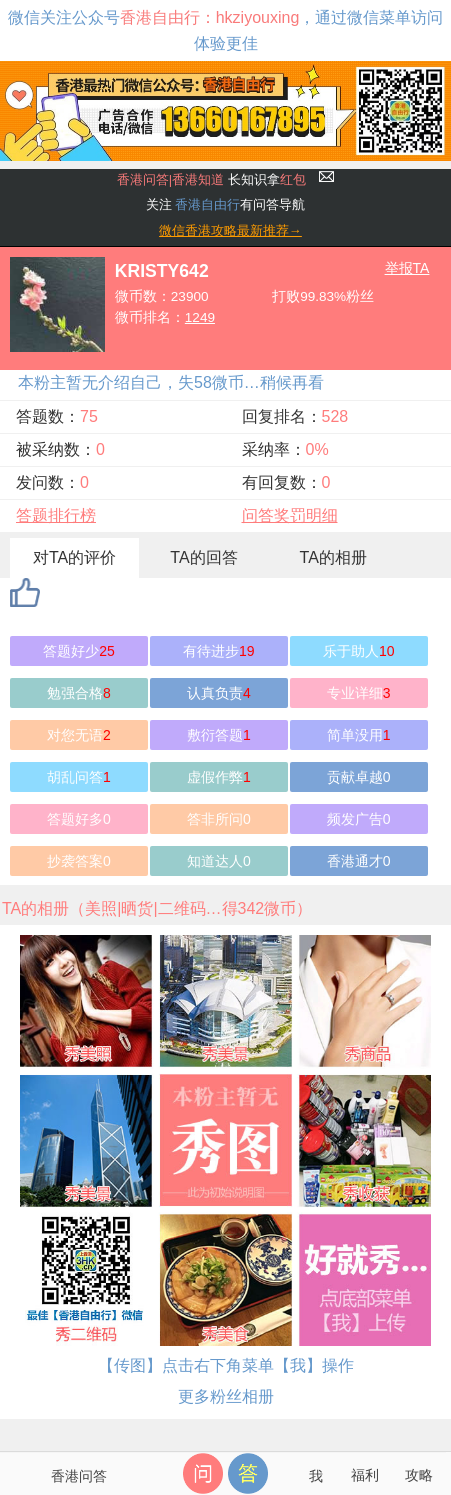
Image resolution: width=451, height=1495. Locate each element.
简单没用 (359, 735)
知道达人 (219, 861)
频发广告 (359, 819)
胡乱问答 (79, 777)
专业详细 (359, 693)
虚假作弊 (219, 777)
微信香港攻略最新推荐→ (230, 230)
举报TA (407, 268)
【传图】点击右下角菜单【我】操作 (226, 1365)
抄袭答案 (79, 861)
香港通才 (359, 861)
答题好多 (79, 819)
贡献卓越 (359, 777)
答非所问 (219, 819)
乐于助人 (359, 651)
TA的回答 (203, 557)
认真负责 (219, 693)
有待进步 (219, 651)
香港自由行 (207, 204)
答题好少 (79, 651)
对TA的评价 (74, 557)
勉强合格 (79, 693)
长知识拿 (211, 179)
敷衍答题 (219, 735)
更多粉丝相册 (226, 1396)
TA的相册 (333, 557)
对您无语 (79, 735)
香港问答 (79, 1476)
